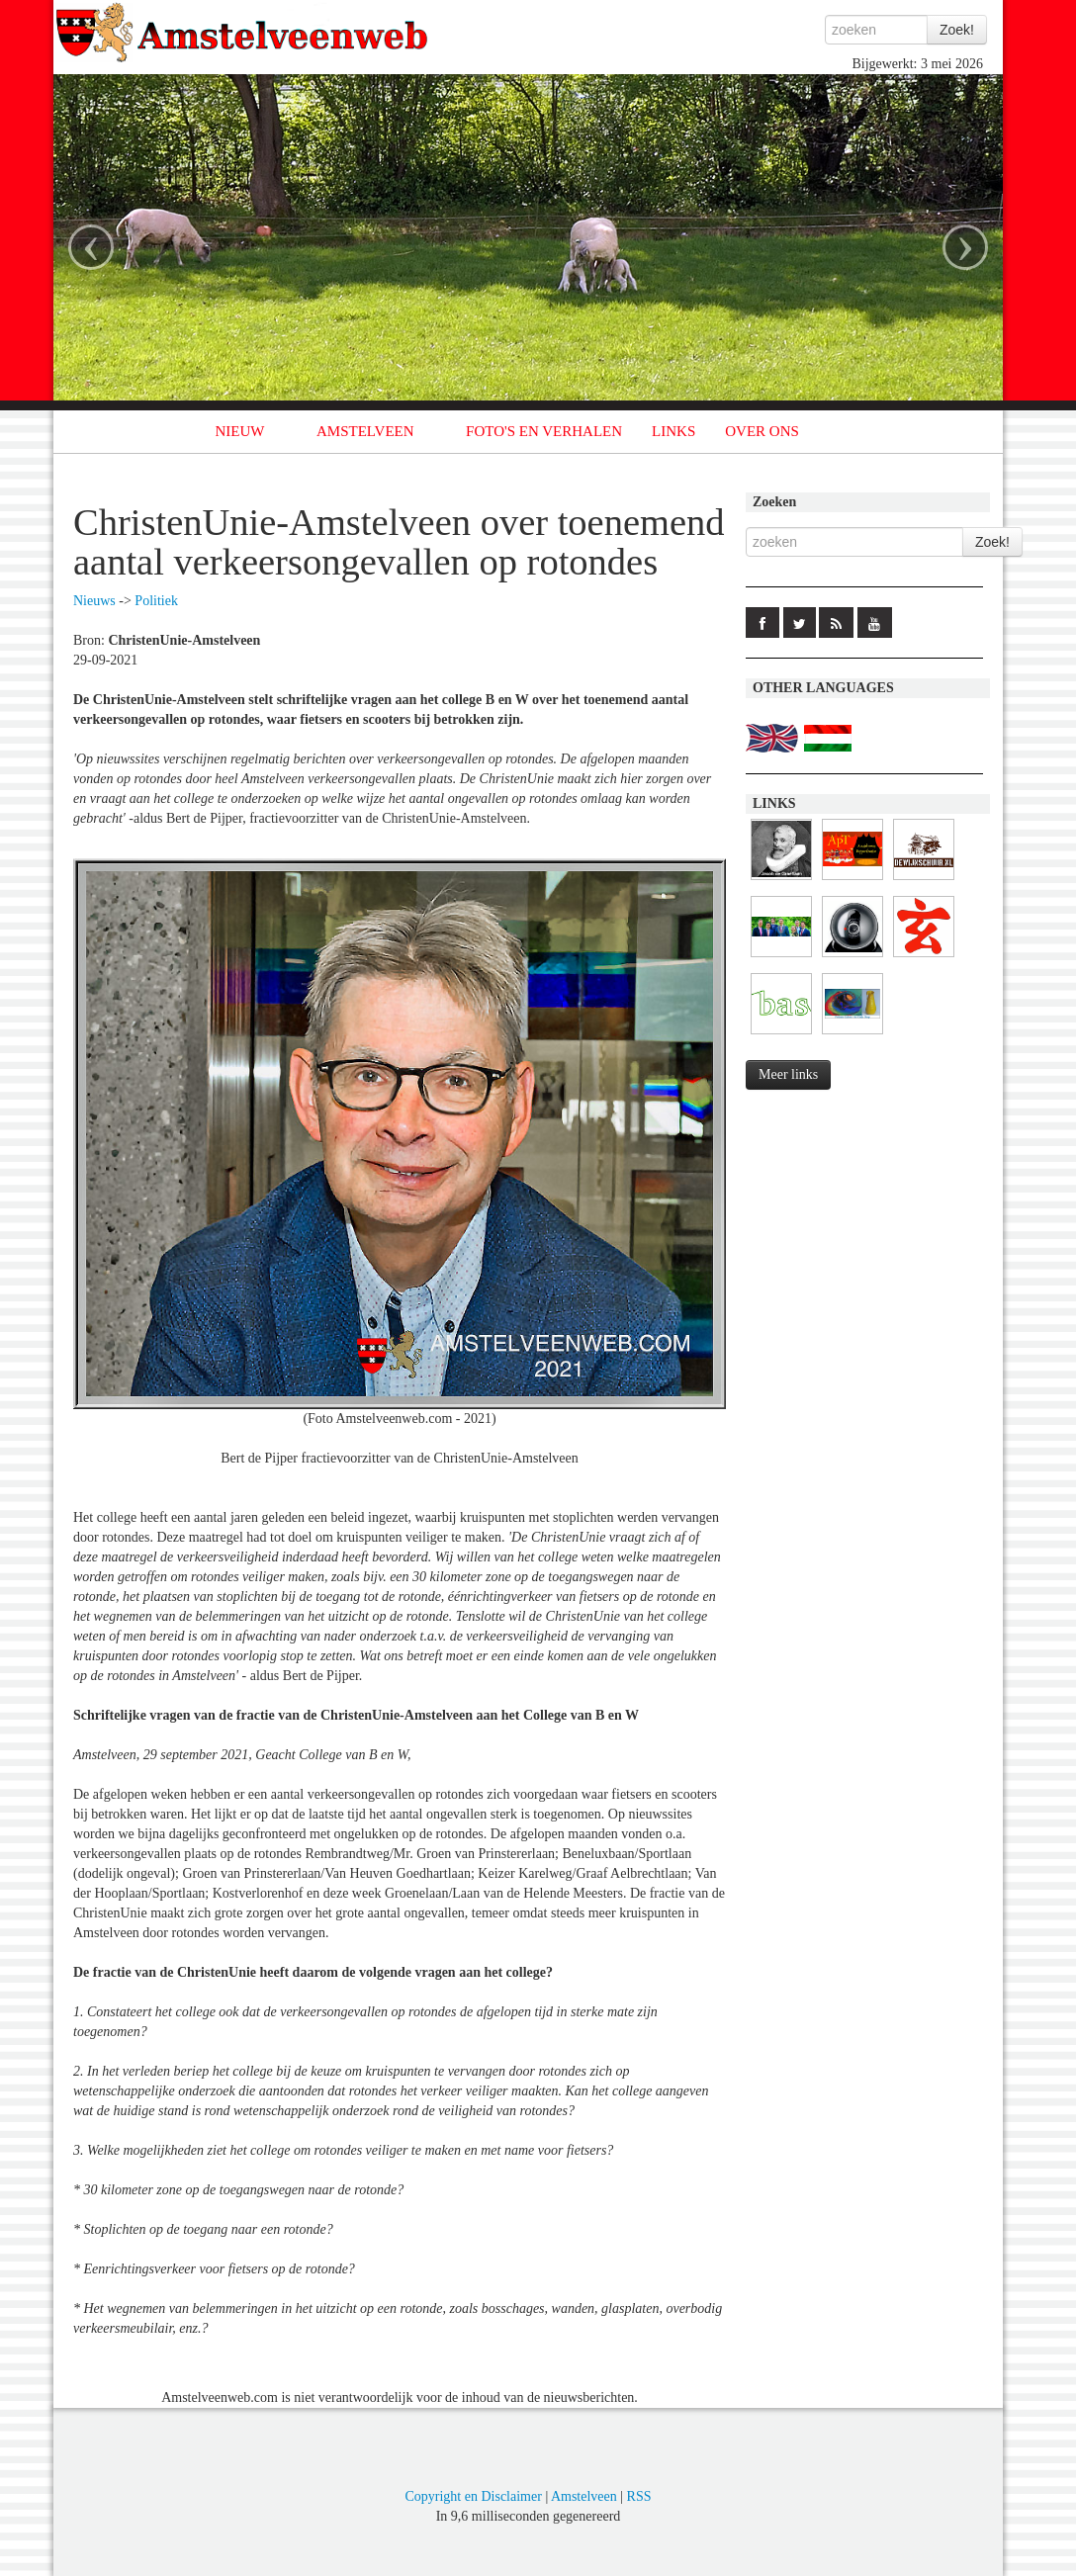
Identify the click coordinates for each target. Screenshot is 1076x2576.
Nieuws (94, 600)
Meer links (788, 1074)
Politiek (156, 600)
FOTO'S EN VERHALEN (544, 431)
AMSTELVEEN (365, 431)
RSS (639, 2496)
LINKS (673, 431)
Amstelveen (584, 2496)
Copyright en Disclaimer (472, 2496)
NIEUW (240, 431)
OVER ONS (762, 431)
